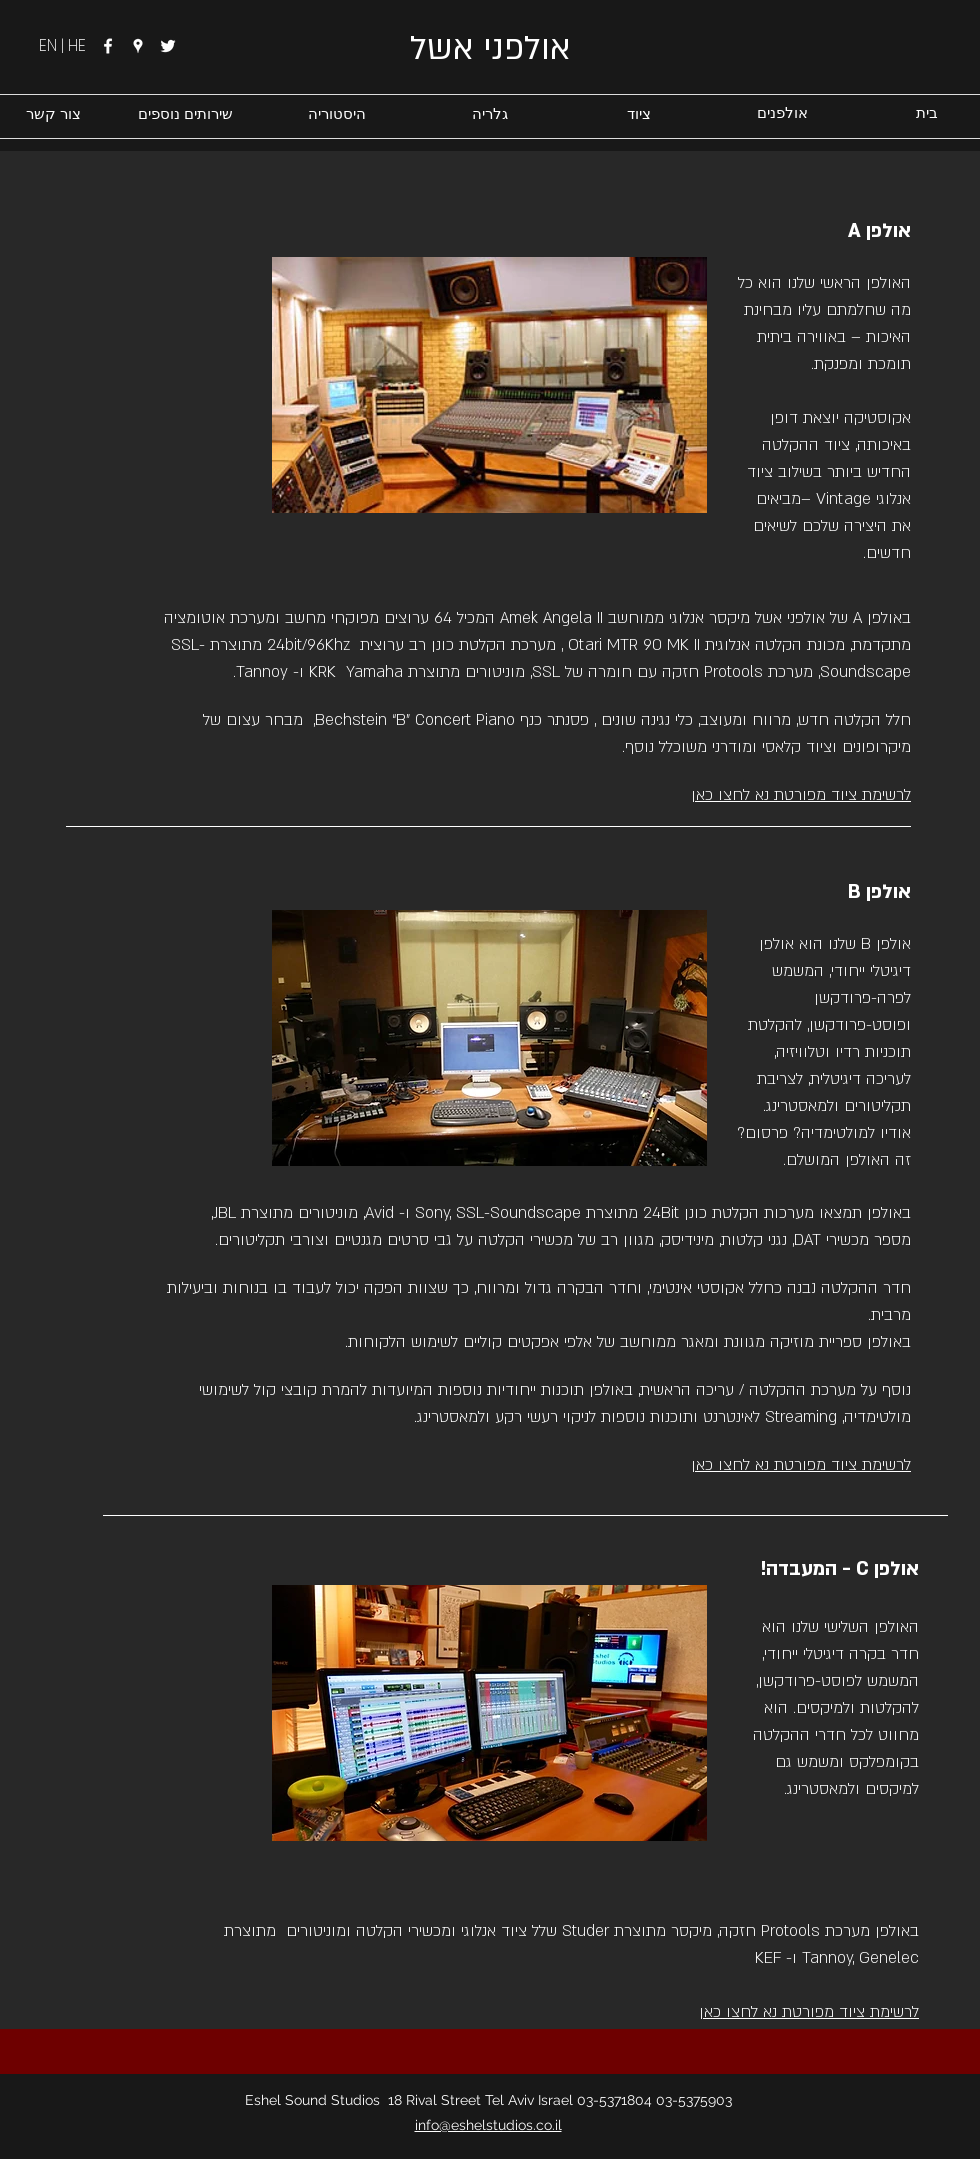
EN (50, 45)
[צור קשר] (53, 114)
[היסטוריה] (336, 114)
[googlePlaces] (138, 46)
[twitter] (168, 46)
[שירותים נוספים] (185, 114)
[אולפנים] (782, 114)
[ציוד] (638, 114)
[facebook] (108, 46)
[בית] (926, 114)
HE (77, 45)
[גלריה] (489, 114)
